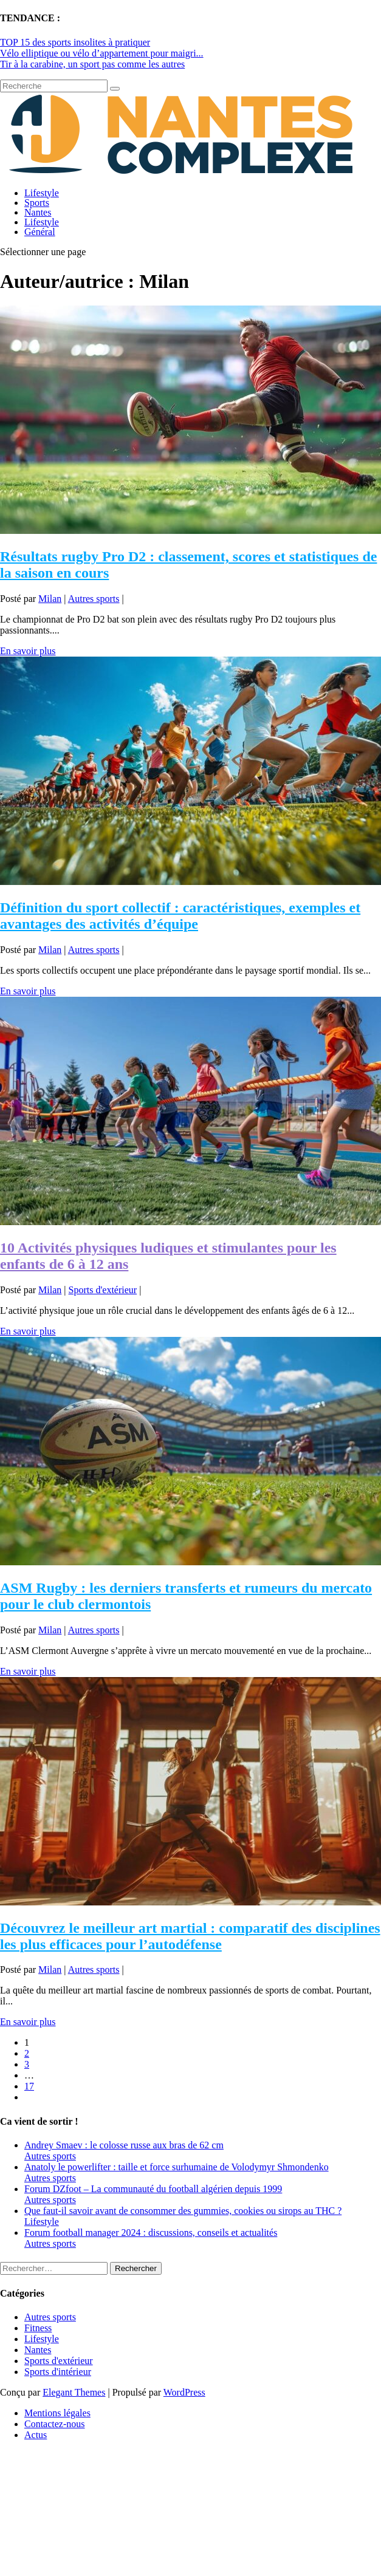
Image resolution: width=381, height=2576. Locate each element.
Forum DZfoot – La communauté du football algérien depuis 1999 (153, 2189)
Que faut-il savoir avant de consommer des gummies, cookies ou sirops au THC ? (183, 2210)
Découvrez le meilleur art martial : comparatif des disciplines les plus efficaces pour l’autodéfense (190, 1936)
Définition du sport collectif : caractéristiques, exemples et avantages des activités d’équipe (180, 916)
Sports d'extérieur (103, 1290)
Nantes (37, 212)
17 (29, 2086)
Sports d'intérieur (57, 2371)
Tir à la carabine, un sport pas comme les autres (92, 64)
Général (39, 232)
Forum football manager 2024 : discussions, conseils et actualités (150, 2232)
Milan (49, 598)
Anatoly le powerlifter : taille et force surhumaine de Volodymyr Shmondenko (176, 2167)
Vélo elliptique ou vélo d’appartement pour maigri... (102, 53)
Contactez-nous (54, 2424)
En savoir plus (28, 651)
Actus (35, 2435)
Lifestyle (41, 193)
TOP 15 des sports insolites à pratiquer (75, 42)
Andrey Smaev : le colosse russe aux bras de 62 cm (124, 2145)
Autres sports (94, 598)
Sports (36, 202)
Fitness (38, 2328)
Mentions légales (57, 2413)
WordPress (184, 2392)
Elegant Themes (74, 2392)
